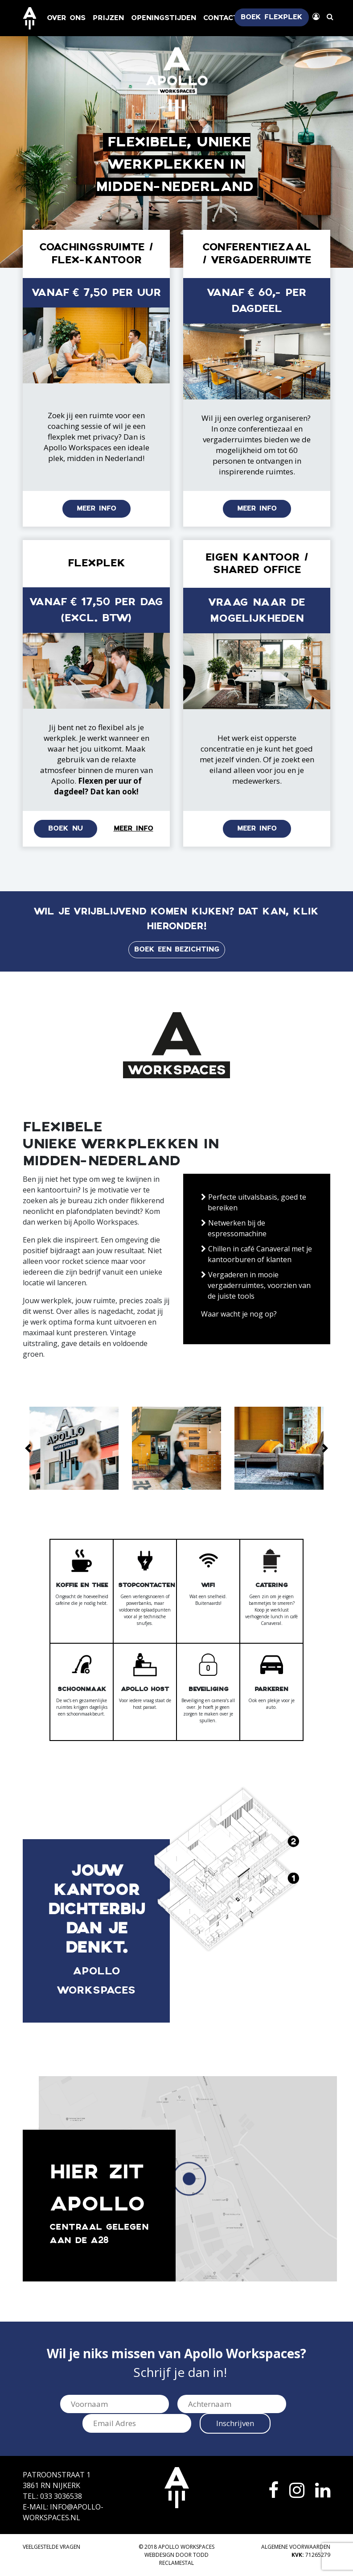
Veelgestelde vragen (51, 2547)
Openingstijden (163, 18)
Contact (220, 18)
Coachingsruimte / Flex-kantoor (96, 254)
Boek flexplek (272, 17)
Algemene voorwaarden (295, 2547)
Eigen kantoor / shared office (256, 564)
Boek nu (65, 828)
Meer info (96, 508)
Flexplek (96, 563)
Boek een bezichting (176, 949)
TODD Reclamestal (184, 2559)
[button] (28, 1448)
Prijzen (108, 18)
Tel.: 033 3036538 (52, 2496)
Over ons (66, 18)
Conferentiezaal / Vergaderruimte (256, 254)
